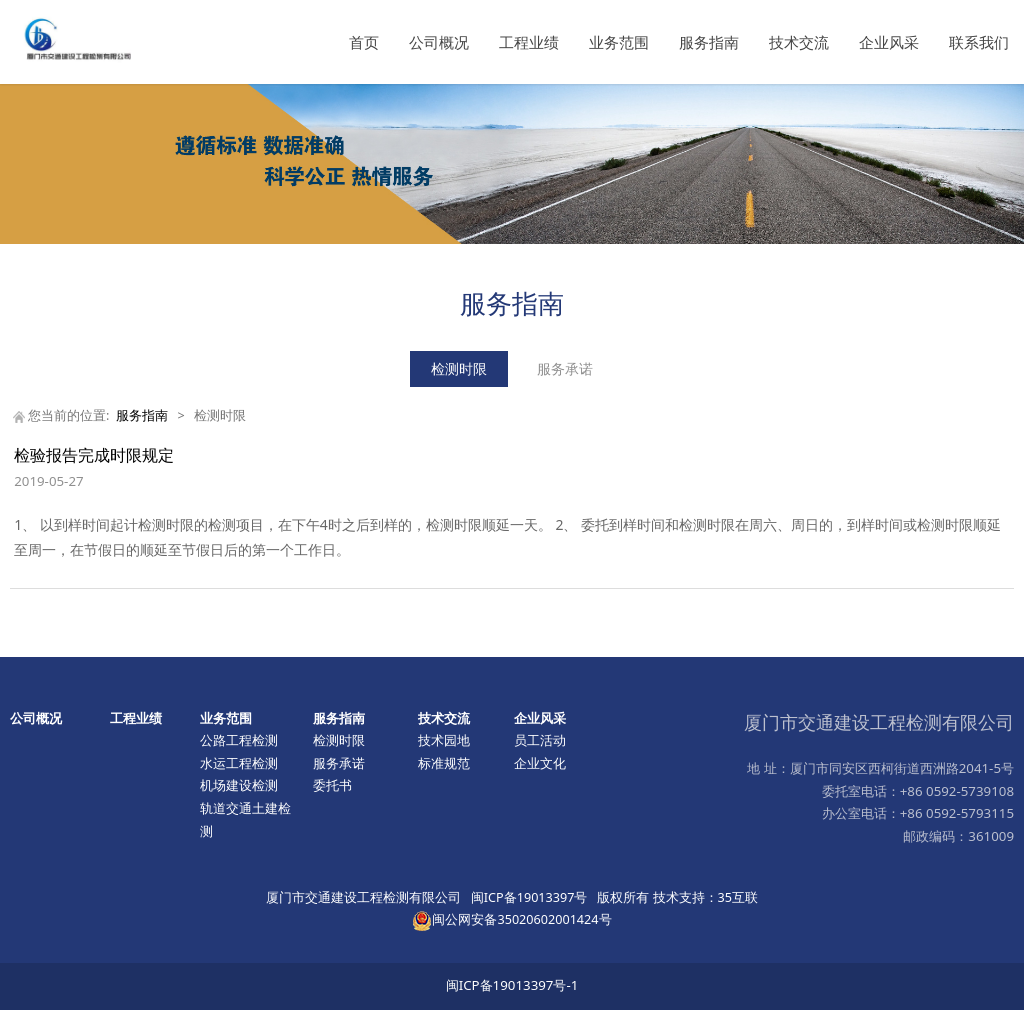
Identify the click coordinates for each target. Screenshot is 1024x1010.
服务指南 (709, 42)
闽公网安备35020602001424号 (511, 919)
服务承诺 (565, 368)
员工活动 (540, 740)
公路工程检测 (239, 740)
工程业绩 (529, 42)
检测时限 (459, 368)
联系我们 (979, 42)
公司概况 (439, 42)
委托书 (332, 785)
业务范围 (619, 42)
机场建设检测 (239, 785)
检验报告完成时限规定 (94, 455)
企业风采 (889, 42)
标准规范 (444, 763)
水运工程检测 (239, 763)
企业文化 (540, 763)
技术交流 (799, 42)
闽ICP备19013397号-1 (512, 985)
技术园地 (444, 740)
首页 (364, 42)
